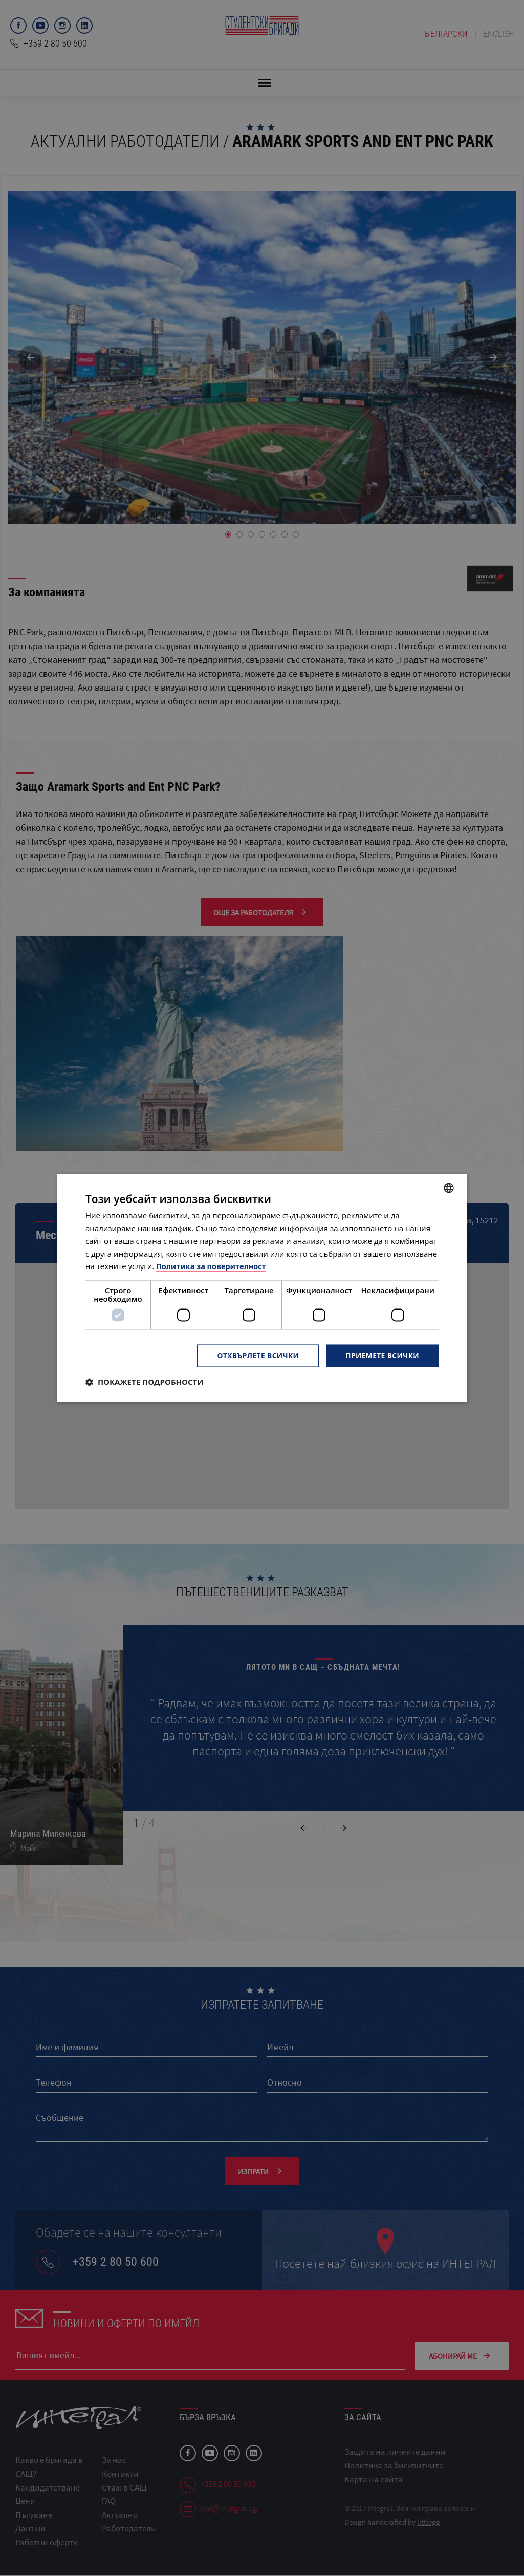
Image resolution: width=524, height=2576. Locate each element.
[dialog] (262, 1288)
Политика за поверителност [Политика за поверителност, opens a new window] (213, 1266)
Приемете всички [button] (381, 1355)
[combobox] (449, 1188)
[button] (144, 1382)
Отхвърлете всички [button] (256, 1355)
